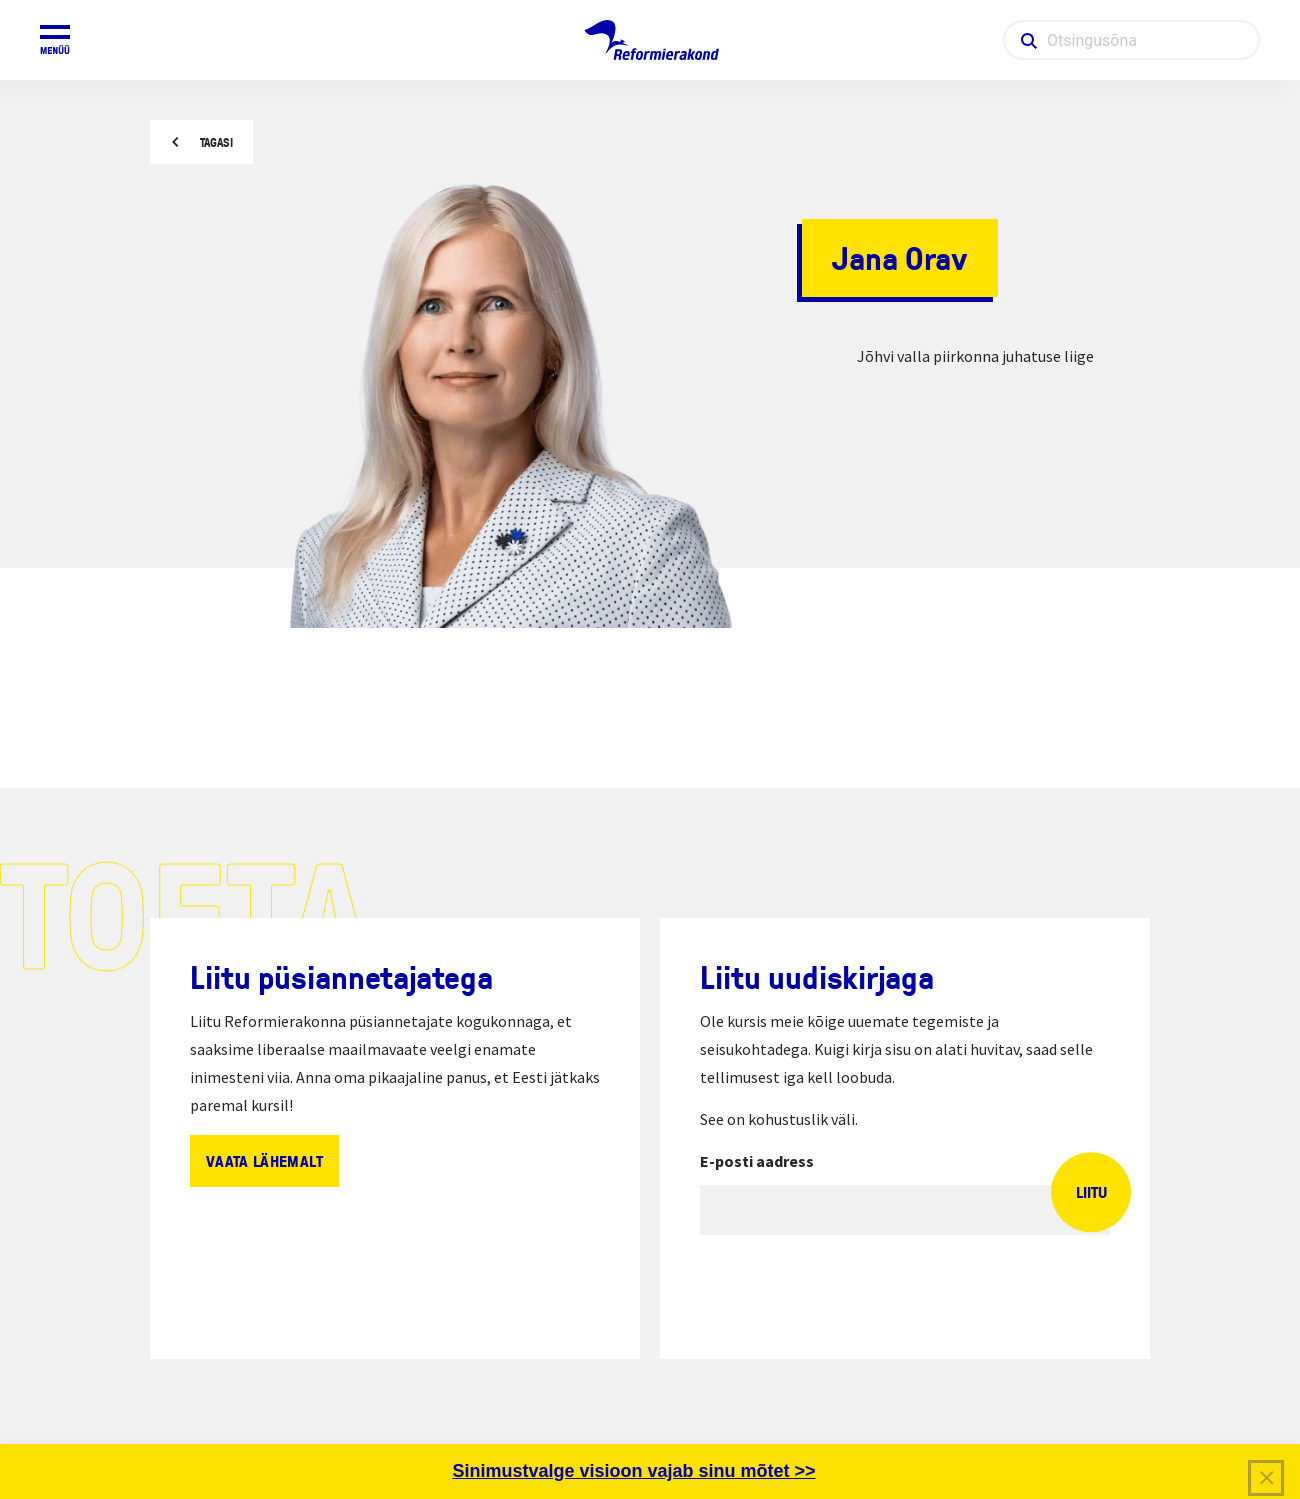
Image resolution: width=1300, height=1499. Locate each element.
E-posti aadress (757, 1161)
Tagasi (216, 142)
